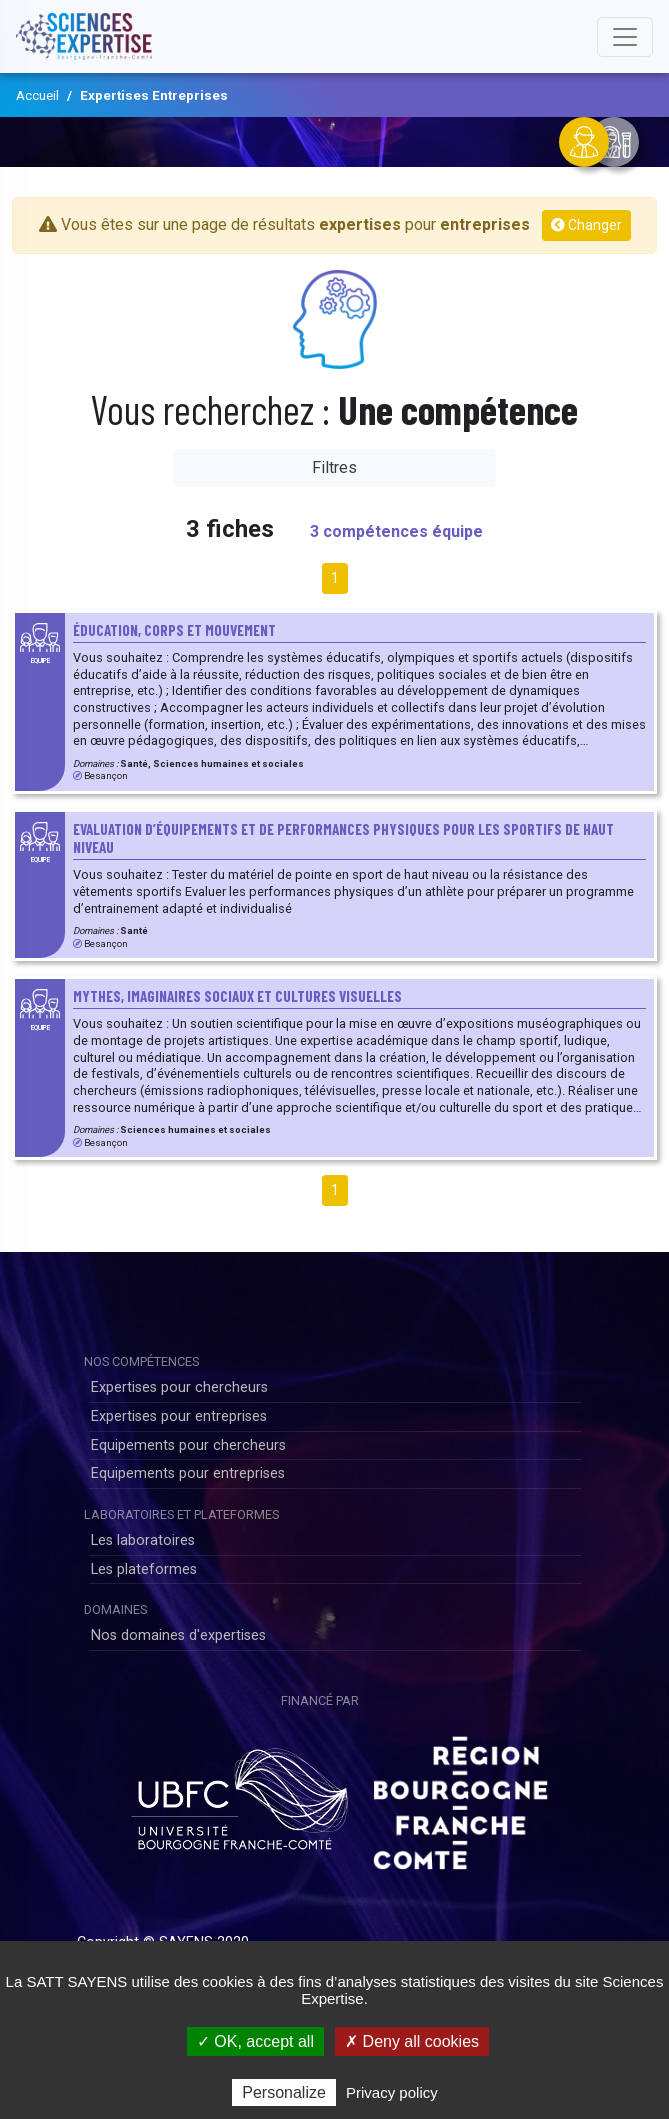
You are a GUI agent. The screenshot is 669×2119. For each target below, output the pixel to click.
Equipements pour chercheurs (188, 1445)
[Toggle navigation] (625, 37)
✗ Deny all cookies (412, 2041)
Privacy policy (392, 2092)
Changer (586, 225)
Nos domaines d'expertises (178, 1635)
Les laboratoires (143, 1540)
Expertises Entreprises (154, 95)
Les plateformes (144, 1569)
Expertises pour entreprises (179, 1416)
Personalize (284, 2092)
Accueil (37, 95)
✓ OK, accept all (255, 2041)
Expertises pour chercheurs (179, 1387)
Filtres (334, 467)
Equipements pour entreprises (188, 1473)
